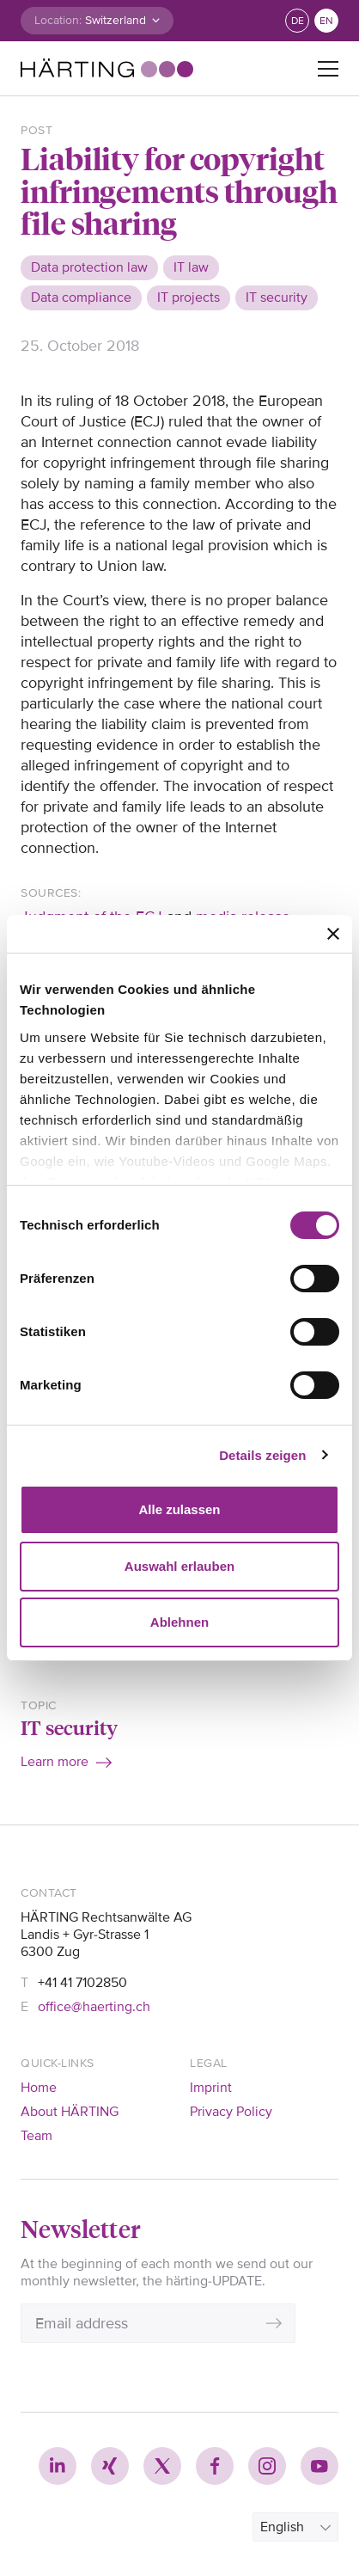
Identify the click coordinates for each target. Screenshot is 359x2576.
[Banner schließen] (333, 934)
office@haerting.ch (94, 2006)
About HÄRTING (70, 2111)
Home (39, 2087)
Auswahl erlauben (179, 1566)
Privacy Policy (231, 2111)
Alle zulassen (179, 1509)
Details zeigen (262, 1455)
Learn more (54, 1761)
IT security (69, 1726)
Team (36, 2135)
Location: (58, 20)
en (326, 21)
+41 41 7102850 (82, 1982)
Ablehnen (179, 1622)
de (297, 21)
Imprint (211, 2087)
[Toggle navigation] (328, 68)
